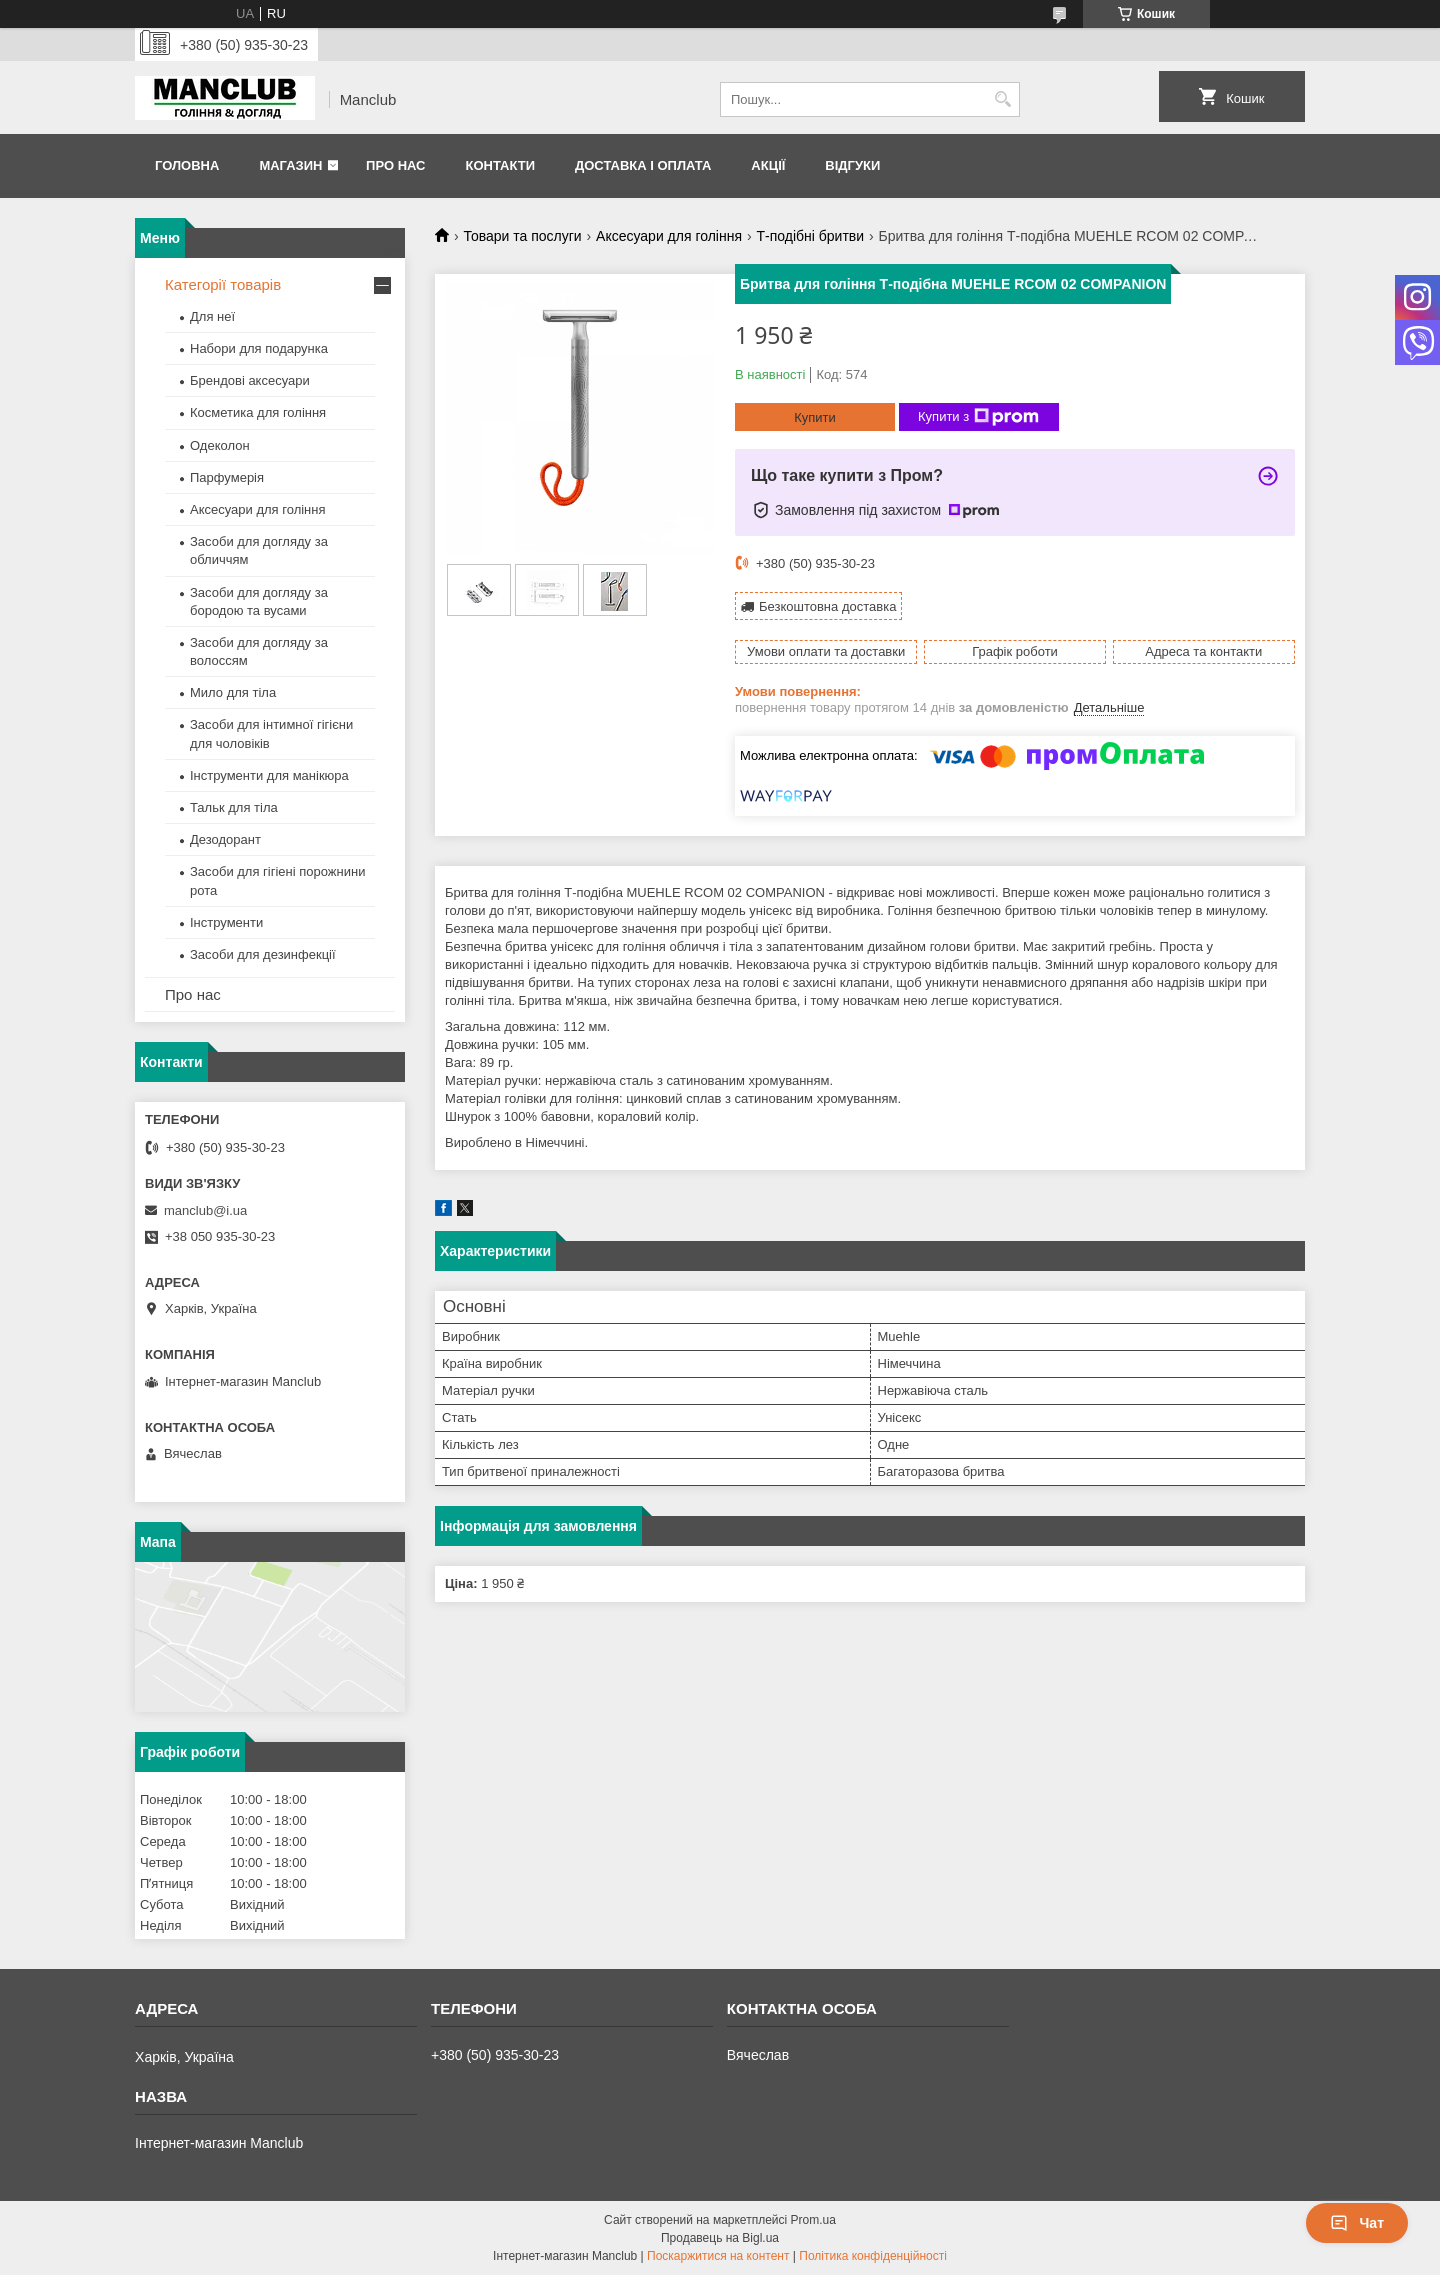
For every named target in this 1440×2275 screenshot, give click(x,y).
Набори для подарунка (259, 348)
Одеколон (220, 445)
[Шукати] (1002, 99)
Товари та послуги (522, 236)
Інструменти (226, 922)
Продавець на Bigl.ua (720, 2238)
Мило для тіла (233, 692)
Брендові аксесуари (250, 380)
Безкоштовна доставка (827, 606)
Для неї (212, 316)
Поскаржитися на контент (718, 2256)
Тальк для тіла (234, 807)
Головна (187, 165)
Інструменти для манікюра (269, 775)
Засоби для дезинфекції (263, 954)
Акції (768, 165)
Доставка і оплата (643, 165)
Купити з (978, 417)
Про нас (395, 165)
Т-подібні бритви (810, 236)
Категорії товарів (223, 284)
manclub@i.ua (205, 1210)
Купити (815, 417)
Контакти (500, 165)
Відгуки (852, 165)
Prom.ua (813, 2220)
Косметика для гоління (258, 412)
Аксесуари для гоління (669, 236)
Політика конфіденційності (873, 2256)
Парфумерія (227, 477)
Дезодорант (225, 839)
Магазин (290, 165)
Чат (1357, 2223)
